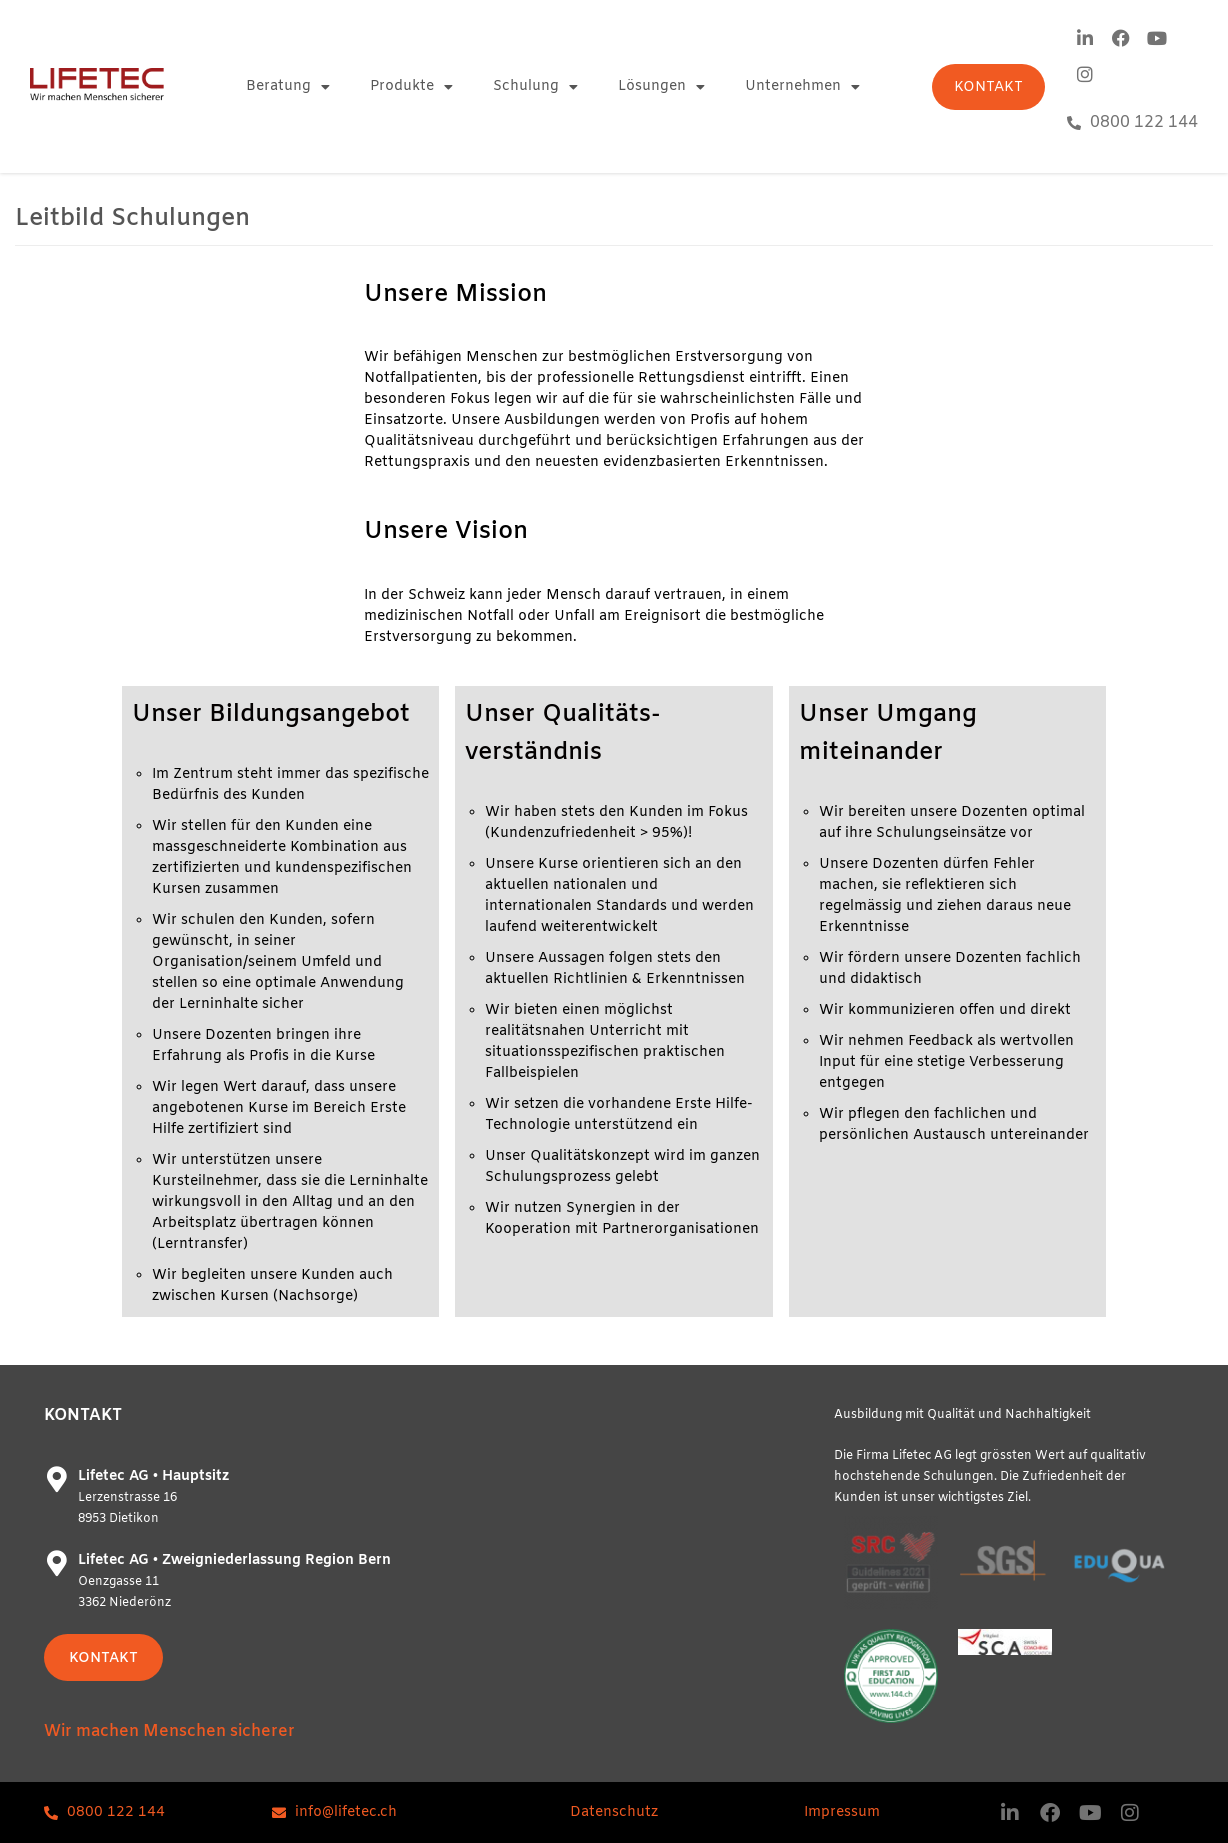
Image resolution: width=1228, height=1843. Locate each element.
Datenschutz (614, 1812)
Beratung (288, 87)
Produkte (411, 87)
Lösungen (661, 87)
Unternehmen (802, 87)
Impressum (842, 1812)
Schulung (535, 87)
